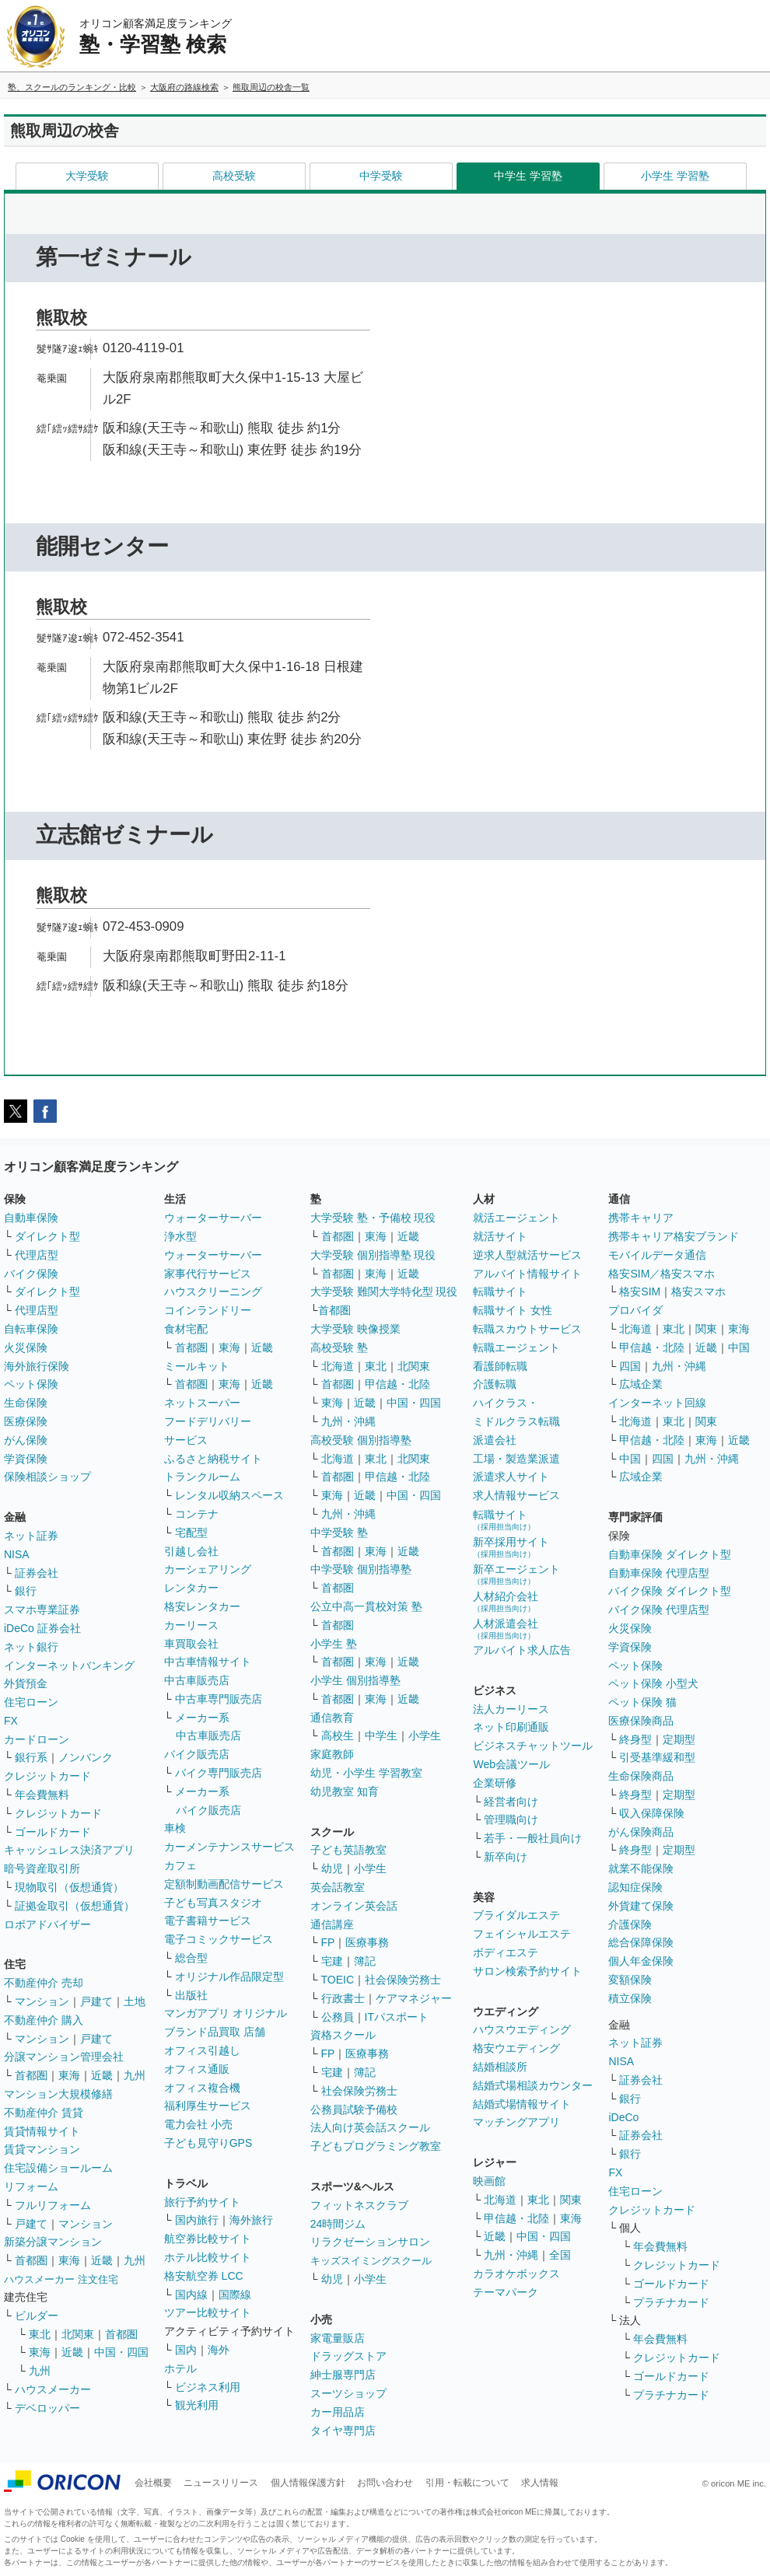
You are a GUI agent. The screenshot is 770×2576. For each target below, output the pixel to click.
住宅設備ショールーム (58, 2168)
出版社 (191, 1995)
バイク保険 (31, 1273)
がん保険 (25, 1440)
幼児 (332, 1868)
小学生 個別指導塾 (355, 1680)
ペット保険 (31, 1384)
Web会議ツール (511, 1764)
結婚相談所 (500, 2066)
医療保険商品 (641, 1720)
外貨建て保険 (641, 1906)
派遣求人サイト (511, 1476)
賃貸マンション (42, 2149)
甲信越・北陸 (397, 1384)
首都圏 (31, 2075)
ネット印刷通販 (511, 1727)
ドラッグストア (348, 2356)
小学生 (424, 1735)
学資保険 (25, 1458)
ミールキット (196, 1366)
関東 (571, 2199)
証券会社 (36, 1573)
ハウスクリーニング (213, 1291)
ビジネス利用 (207, 2387)
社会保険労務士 (403, 1979)
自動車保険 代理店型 (658, 1573)
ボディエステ (505, 1952)
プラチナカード (671, 2302)
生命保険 (25, 1402)
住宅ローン (31, 1702)
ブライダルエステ (516, 1915)
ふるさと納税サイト (213, 1458)
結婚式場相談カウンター (533, 2085)
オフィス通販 (196, 2069)
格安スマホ (698, 1291)
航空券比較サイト (207, 2238)
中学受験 (381, 176)
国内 (186, 2350)
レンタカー (191, 1588)
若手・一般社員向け (533, 1838)
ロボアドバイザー (47, 1924)
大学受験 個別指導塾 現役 (373, 1255)
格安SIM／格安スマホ (661, 1273)
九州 (134, 2075)
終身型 (635, 1739)
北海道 (337, 1366)
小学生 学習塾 (675, 176)
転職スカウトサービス (527, 1329)
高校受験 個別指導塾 (360, 1440)
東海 (69, 2075)
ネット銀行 (31, 1647)
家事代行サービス (207, 1273)
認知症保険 (635, 1887)
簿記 (365, 1961)
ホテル (180, 2368)
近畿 (102, 2075)
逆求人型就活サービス (527, 1255)
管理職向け (511, 1819)
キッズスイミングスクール (371, 2261)
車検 (175, 1828)
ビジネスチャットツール (533, 1745)
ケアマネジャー (414, 1998)
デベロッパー (47, 2408)
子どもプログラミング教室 (375, 2146)
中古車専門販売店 (218, 1699)
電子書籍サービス (207, 1920)
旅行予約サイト (202, 2202)
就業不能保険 (641, 1868)
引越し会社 (191, 1551)
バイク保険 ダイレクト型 (669, 1591)
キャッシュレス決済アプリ (69, 1850)
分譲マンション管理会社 (64, 2056)
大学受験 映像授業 (355, 1329)
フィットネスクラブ (359, 2205)
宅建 (332, 1961)
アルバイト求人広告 (522, 1650)
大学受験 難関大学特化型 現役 (384, 1291)
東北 (40, 2334)
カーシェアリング (207, 1569)
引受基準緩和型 (657, 1757)
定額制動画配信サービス (224, 1884)
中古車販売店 (196, 1680)
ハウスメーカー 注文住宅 (61, 2279)
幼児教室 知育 (344, 1791)
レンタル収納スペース (229, 1495)
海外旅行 (251, 2220)
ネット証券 (31, 1535)
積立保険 (630, 1998)
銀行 (26, 1591)
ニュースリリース (221, 2482)
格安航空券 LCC (203, 2276)
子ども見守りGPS (208, 2143)
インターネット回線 (657, 1402)
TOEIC (338, 1979)
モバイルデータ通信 (657, 1255)
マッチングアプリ (516, 2122)
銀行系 (31, 1757)
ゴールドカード (53, 1832)
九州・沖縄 (348, 1421)
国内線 (191, 2294)
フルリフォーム (53, 2205)
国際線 (235, 2294)
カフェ (180, 1865)
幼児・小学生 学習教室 (366, 1773)
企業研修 (494, 1783)
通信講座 (332, 1924)
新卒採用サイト (511, 1547)
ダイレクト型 (47, 1236)
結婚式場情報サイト (522, 2104)
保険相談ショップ (47, 1476)
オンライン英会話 (353, 1906)
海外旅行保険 (36, 1366)
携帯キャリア (641, 1217)
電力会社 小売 (198, 2124)
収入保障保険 (651, 1813)
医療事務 (367, 1942)
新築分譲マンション (53, 2241)
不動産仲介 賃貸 (43, 2112)
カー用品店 (337, 2412)
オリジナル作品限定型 (229, 1976)
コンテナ (197, 1514)
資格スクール (343, 2035)
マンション (42, 2001)
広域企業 (641, 1384)
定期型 (679, 1739)
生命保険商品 (641, 1776)
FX (11, 1720)
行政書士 (343, 1998)
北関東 (77, 2334)
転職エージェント (516, 1347)
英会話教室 (337, 1887)
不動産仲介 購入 (43, 2020)
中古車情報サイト (207, 1661)
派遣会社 (494, 1440)
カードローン (36, 1739)
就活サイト (500, 1236)
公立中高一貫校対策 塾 (366, 1606)
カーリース (191, 1625)
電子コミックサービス (218, 1939)
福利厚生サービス (207, 2105)
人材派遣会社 (505, 1628)
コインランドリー (207, 1310)
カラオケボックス (516, 2273)
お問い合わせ (385, 2482)
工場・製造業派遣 (516, 1458)
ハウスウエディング (522, 2029)
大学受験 (87, 176)
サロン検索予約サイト (527, 1971)
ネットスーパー (202, 1402)
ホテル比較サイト (207, 2257)
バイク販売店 (196, 1754)
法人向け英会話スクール (370, 2127)
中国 (739, 1347)
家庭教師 (332, 1754)
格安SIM (639, 1291)
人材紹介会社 (505, 1601)
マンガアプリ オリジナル (225, 2013)
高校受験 (234, 176)
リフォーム (31, 2186)
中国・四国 (121, 2352)
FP (328, 1942)
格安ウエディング (516, 2048)
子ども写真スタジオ (213, 1902)
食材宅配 (186, 1329)
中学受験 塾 (339, 1532)
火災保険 (25, 1347)
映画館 (489, 2181)
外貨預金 (25, 1683)
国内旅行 (197, 2220)
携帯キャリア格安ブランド (673, 1236)
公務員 (337, 2017)
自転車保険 (31, 1329)
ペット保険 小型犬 (653, 1683)
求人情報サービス (516, 1495)
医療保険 (25, 1421)
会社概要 (153, 2482)
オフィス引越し (202, 2050)
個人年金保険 (641, 1961)
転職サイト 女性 (512, 1310)
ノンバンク (85, 1757)
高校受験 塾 (339, 1347)
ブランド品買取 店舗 (214, 2031)
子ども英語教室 (348, 1850)
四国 (630, 1366)
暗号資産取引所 (42, 1868)
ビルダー (36, 2315)
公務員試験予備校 (353, 2109)
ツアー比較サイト (207, 2312)
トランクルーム (202, 1476)
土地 (134, 2001)
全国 (560, 2255)
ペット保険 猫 (642, 1702)
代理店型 (36, 1255)
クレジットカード (47, 1776)
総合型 (191, 1958)
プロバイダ (635, 1310)
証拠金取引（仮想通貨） (75, 1906)
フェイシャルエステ (522, 1934)
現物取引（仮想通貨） (69, 1887)
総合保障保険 (641, 1942)
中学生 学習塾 (528, 176)
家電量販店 (337, 2338)
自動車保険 (31, 1217)
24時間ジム (338, 2224)
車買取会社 (191, 1644)
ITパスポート (397, 2017)
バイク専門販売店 (218, 1773)
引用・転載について (467, 2482)
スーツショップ (348, 2393)
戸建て (96, 2001)
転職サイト (500, 1291)
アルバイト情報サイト (527, 1273)
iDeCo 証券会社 (42, 1628)
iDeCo (623, 2117)
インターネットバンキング (69, 1665)
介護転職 (494, 1384)
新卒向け (505, 1857)
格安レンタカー (202, 1606)
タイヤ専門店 (343, 2430)
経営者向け (511, 1801)
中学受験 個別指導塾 (360, 1569)
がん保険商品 (641, 1832)
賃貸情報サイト (42, 2131)
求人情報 (539, 2482)
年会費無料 (42, 1794)
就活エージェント (516, 1217)
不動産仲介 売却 (43, 1983)
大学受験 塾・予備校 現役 (373, 1217)
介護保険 (630, 1924)
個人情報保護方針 (308, 2482)
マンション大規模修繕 (58, 2094)
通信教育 (332, 1717)
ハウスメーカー (53, 2389)
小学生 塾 (333, 1644)
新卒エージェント (516, 1574)
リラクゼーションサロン (370, 2241)
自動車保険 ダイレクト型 (669, 1554)
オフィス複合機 (202, 2087)
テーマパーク (505, 2292)
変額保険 (630, 1979)
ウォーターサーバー (213, 1217)
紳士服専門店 (343, 2374)
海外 (218, 2350)
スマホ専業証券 (42, 1609)
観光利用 (197, 2405)
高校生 (337, 1735)
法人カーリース (511, 1709)
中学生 (381, 1735)
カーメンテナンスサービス (229, 1846)
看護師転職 (500, 1366)
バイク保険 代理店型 (658, 1609)
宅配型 (191, 1532)
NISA (17, 1554)
